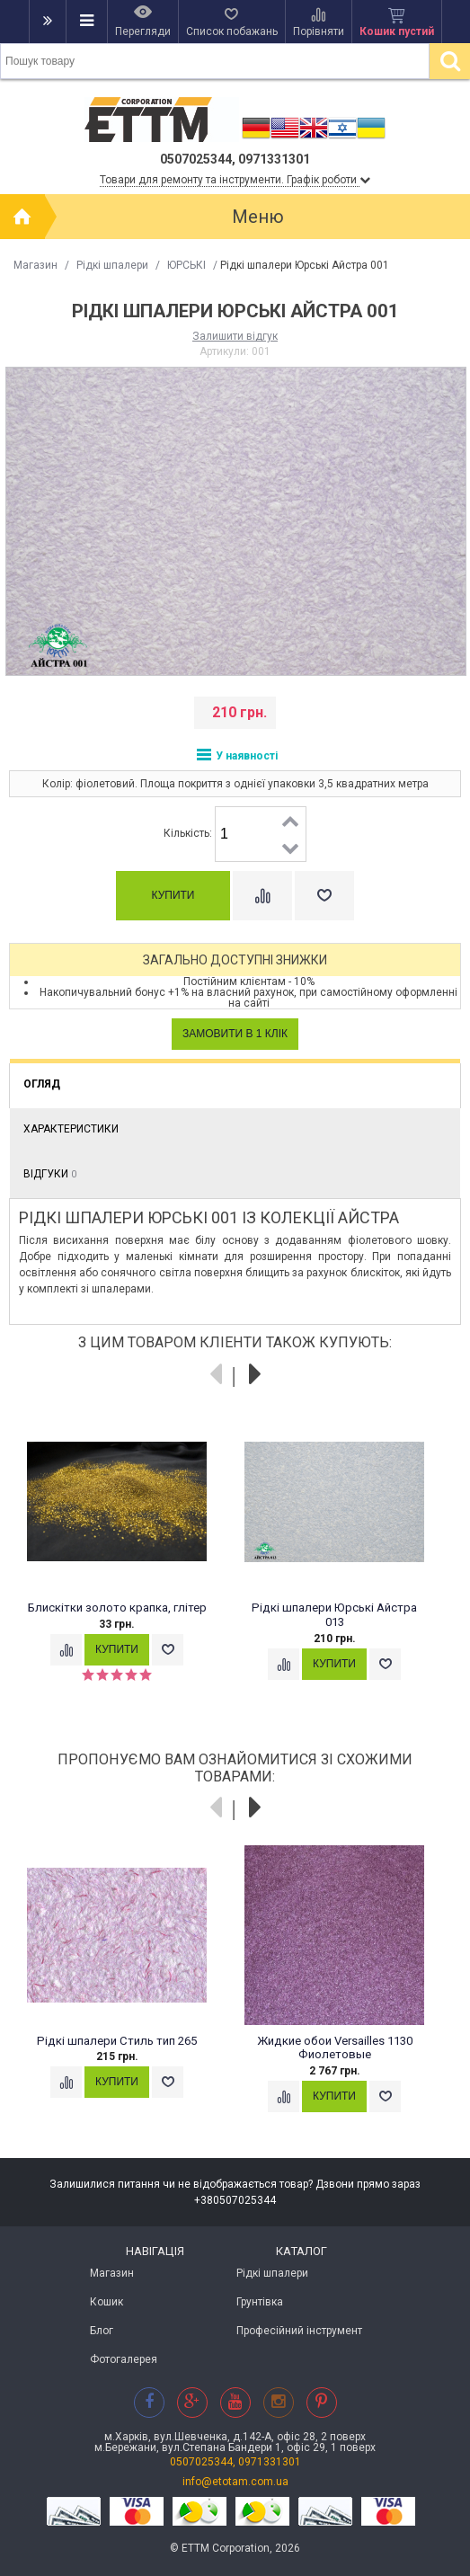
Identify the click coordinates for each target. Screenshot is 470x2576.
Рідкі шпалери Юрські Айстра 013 (334, 1615)
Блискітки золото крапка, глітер (117, 1607)
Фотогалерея (123, 2359)
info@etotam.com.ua (235, 2481)
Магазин (35, 265)
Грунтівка (259, 2302)
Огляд (41, 1084)
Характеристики (71, 1129)
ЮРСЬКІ (186, 265)
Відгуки (49, 1174)
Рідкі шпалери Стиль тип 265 (117, 2040)
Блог (101, 2330)
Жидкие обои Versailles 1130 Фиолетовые (334, 2048)
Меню (258, 216)
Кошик (106, 2302)
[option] (126, 1555)
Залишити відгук (235, 336)
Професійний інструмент (299, 2330)
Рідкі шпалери (112, 265)
